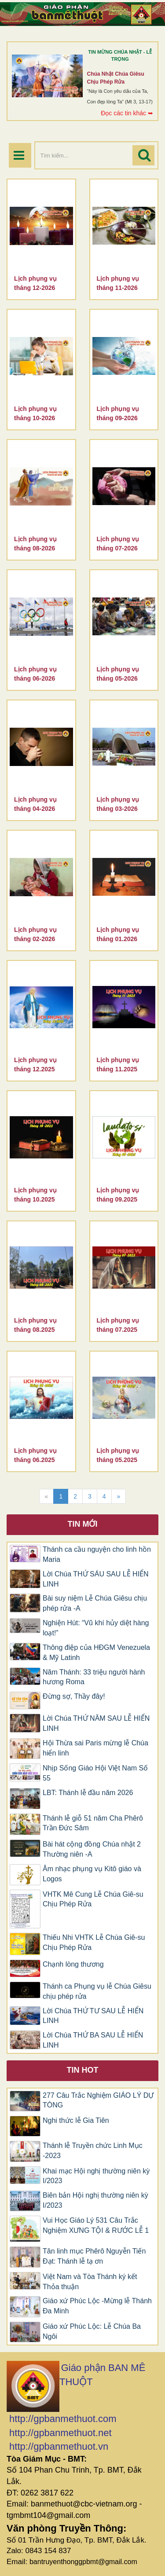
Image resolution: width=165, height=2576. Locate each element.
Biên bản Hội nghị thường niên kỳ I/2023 (95, 2200)
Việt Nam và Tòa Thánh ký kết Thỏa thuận (90, 2281)
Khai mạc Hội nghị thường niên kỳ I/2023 (96, 2176)
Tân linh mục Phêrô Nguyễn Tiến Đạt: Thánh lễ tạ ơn (94, 2256)
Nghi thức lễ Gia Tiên (76, 2120)
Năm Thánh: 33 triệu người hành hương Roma (94, 1677)
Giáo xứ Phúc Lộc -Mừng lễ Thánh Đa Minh (97, 2306)
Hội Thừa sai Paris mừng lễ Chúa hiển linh (95, 1748)
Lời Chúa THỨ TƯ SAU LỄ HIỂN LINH (93, 2016)
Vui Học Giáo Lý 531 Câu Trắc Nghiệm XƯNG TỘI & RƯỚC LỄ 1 (96, 2225)
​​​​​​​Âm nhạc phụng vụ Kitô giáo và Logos (92, 1874)
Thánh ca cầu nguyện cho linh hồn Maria (97, 1554)
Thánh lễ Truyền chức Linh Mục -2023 (93, 2150)
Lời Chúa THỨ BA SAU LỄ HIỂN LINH (93, 2040)
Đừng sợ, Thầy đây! (74, 1696)
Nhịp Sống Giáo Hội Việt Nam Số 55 (95, 1773)
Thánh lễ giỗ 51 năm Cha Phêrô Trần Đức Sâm (93, 1823)
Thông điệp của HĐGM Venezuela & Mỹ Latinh (96, 1652)
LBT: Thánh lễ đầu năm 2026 (88, 1792)
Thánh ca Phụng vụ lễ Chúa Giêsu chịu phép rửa (97, 1991)
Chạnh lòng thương (73, 1964)
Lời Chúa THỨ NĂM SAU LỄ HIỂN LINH (96, 1723)
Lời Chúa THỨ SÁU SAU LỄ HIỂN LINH (96, 1579)
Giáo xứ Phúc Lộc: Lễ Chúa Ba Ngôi (92, 2331)
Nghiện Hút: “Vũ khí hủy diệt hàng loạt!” (96, 1628)
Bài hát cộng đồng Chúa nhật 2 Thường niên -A (92, 1849)
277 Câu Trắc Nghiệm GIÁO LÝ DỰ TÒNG (98, 2100)
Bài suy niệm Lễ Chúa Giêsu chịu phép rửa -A (95, 1603)
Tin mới (83, 1524)
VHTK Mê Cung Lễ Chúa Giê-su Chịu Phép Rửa (93, 1899)
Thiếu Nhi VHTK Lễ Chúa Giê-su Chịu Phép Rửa (94, 1942)
